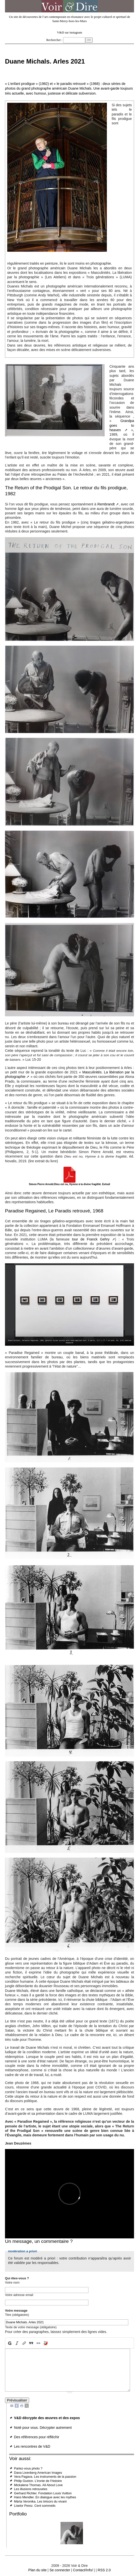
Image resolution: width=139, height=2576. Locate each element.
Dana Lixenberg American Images (38, 2472)
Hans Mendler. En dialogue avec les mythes (45, 2497)
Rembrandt (106, 504)
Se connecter (60, 2570)
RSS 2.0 (104, 2570)
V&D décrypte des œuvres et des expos (47, 2418)
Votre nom (12, 2282)
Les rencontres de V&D (32, 2446)
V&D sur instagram (69, 32)
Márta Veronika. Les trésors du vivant (40, 2501)
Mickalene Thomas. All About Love (38, 2485)
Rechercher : (54, 40)
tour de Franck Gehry (91, 1239)
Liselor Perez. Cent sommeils (34, 2505)
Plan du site (37, 2570)
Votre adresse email (19, 2295)
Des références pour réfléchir (36, 2437)
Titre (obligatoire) (17, 2315)
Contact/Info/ (83, 2570)
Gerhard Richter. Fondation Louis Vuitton (42, 2493)
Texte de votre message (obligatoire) (31, 2327)
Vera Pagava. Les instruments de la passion (45, 2476)
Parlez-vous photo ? (28, 2468)
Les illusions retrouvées (30, 2489)
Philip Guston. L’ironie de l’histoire (38, 2481)
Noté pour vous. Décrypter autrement (43, 2428)
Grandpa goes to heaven (121, 425)
